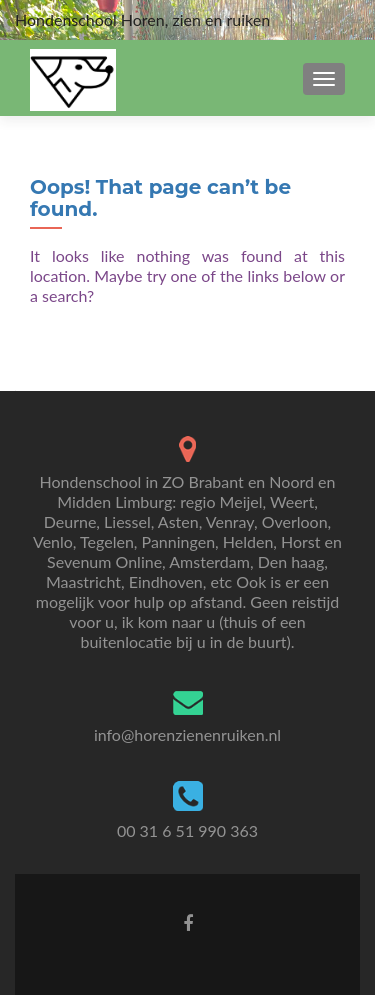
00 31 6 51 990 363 (187, 830)
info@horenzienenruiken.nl (187, 734)
